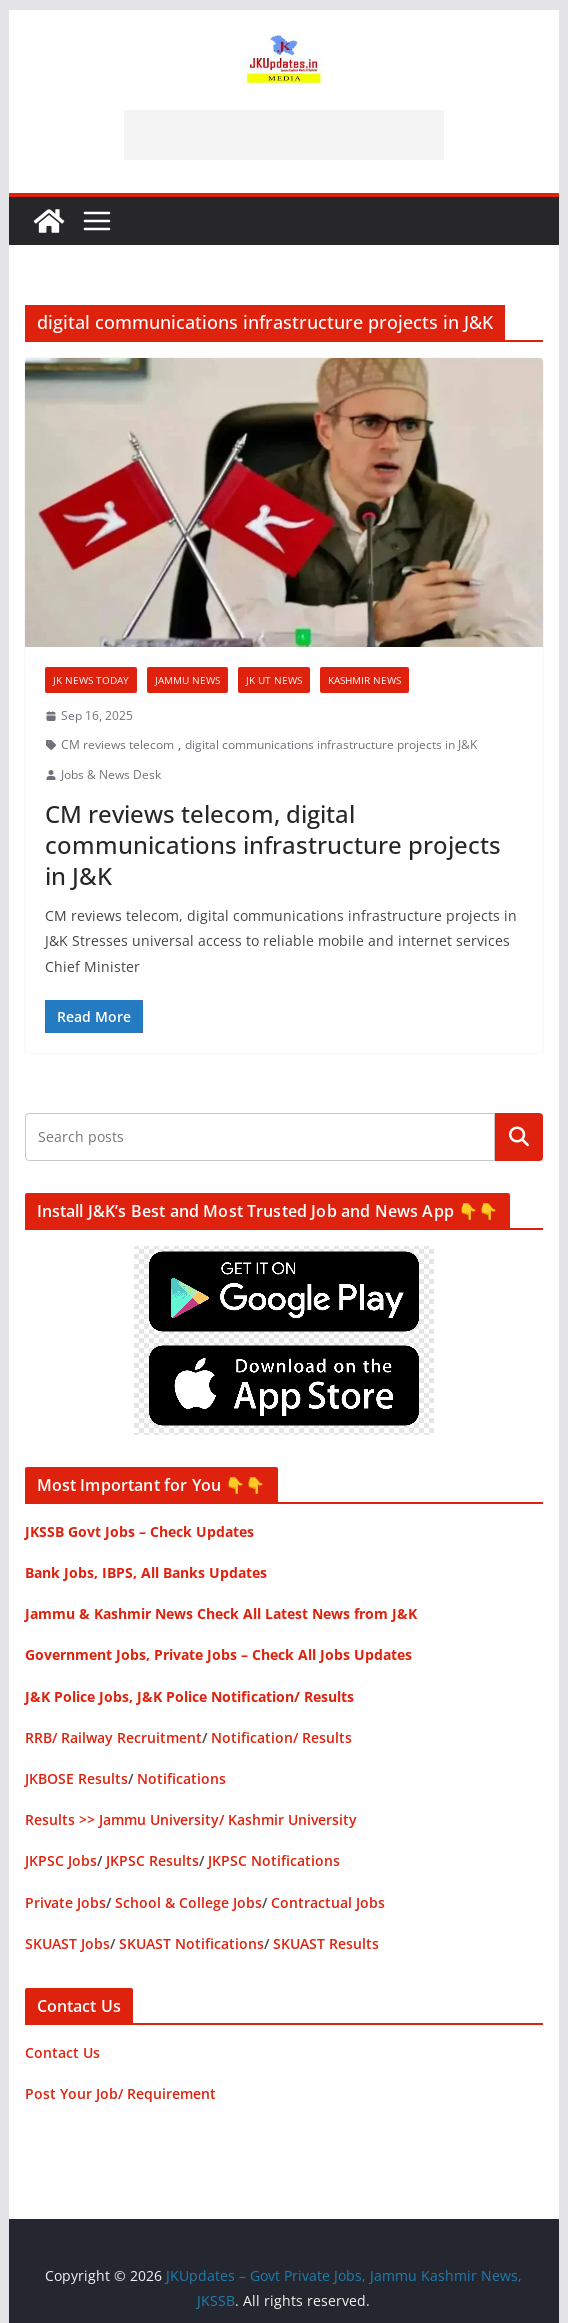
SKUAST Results (326, 1943)
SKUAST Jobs (67, 1943)
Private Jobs (65, 1902)
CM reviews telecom (117, 744)
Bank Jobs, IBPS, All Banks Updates (146, 1572)
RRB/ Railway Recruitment (113, 1737)
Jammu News (187, 680)
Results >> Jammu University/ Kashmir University (191, 1819)
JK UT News (274, 680)
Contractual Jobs (328, 1902)
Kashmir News (364, 680)
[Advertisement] (284, 135)
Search (519, 1137)
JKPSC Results (152, 1860)
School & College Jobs (188, 1902)
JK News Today (91, 680)
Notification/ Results (281, 1737)
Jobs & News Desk (111, 774)
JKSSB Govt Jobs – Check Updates (139, 1531)
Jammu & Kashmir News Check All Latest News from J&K (221, 1613)
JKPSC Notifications (274, 1860)
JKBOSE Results (76, 1778)
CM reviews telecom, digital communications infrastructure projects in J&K (273, 844)
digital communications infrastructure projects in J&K (331, 744)
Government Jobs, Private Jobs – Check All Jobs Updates (218, 1654)
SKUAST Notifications (191, 1943)
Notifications (181, 1778)
